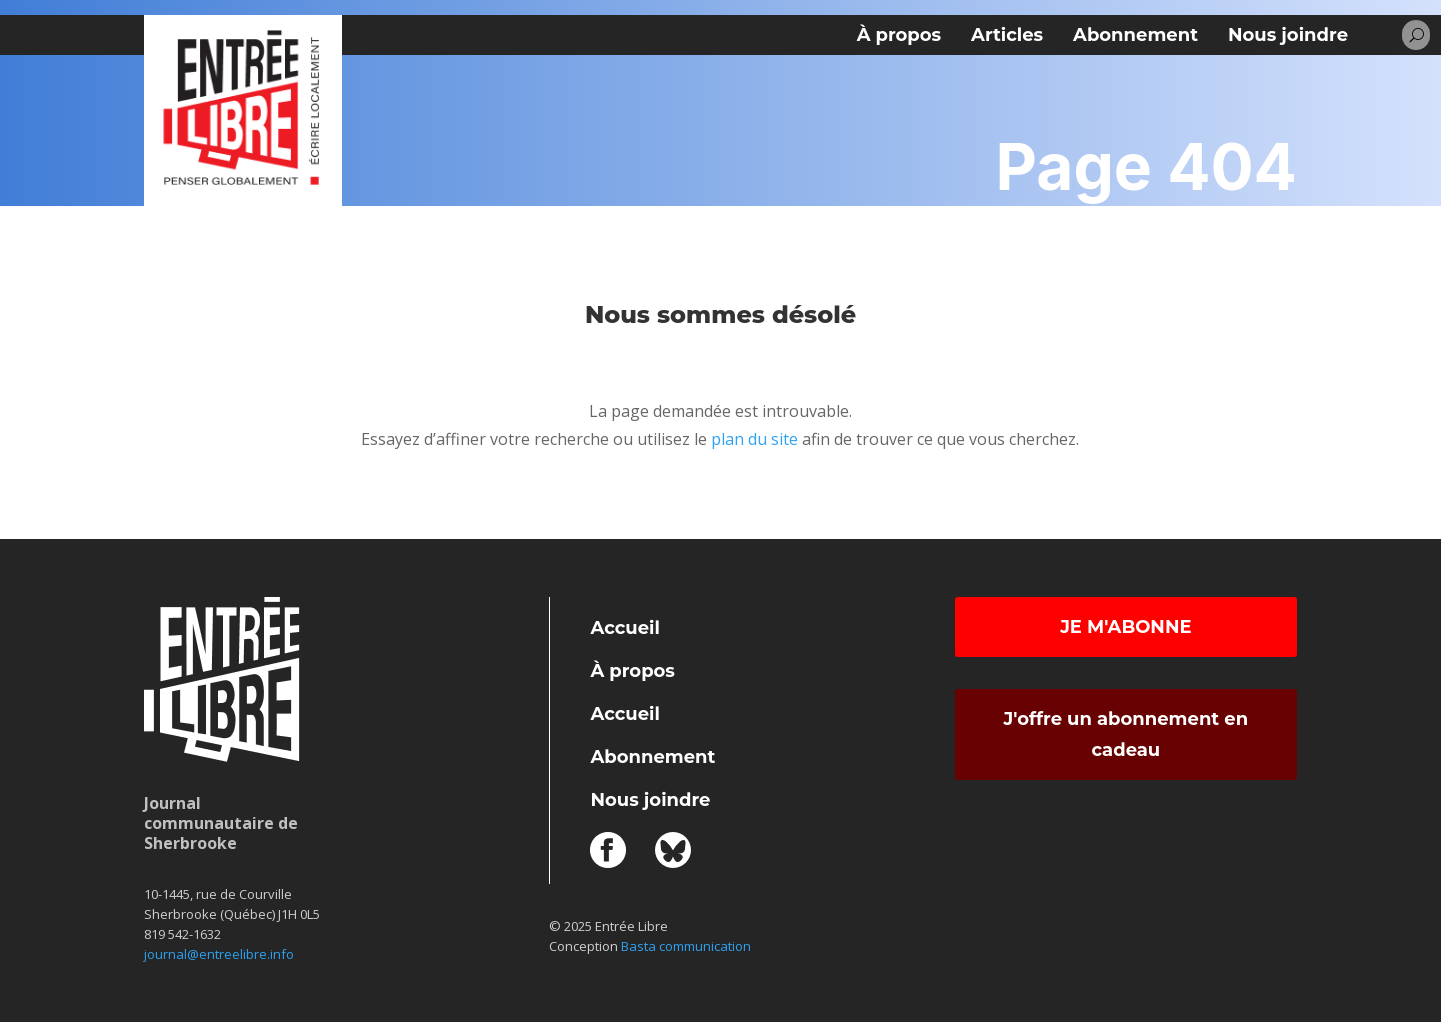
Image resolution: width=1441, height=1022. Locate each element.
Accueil (624, 628)
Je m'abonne (1125, 627)
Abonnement (1135, 35)
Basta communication (686, 946)
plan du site (754, 439)
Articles (1007, 35)
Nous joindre (1288, 35)
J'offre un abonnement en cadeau (1126, 734)
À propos (899, 35)
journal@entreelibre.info (219, 954)
